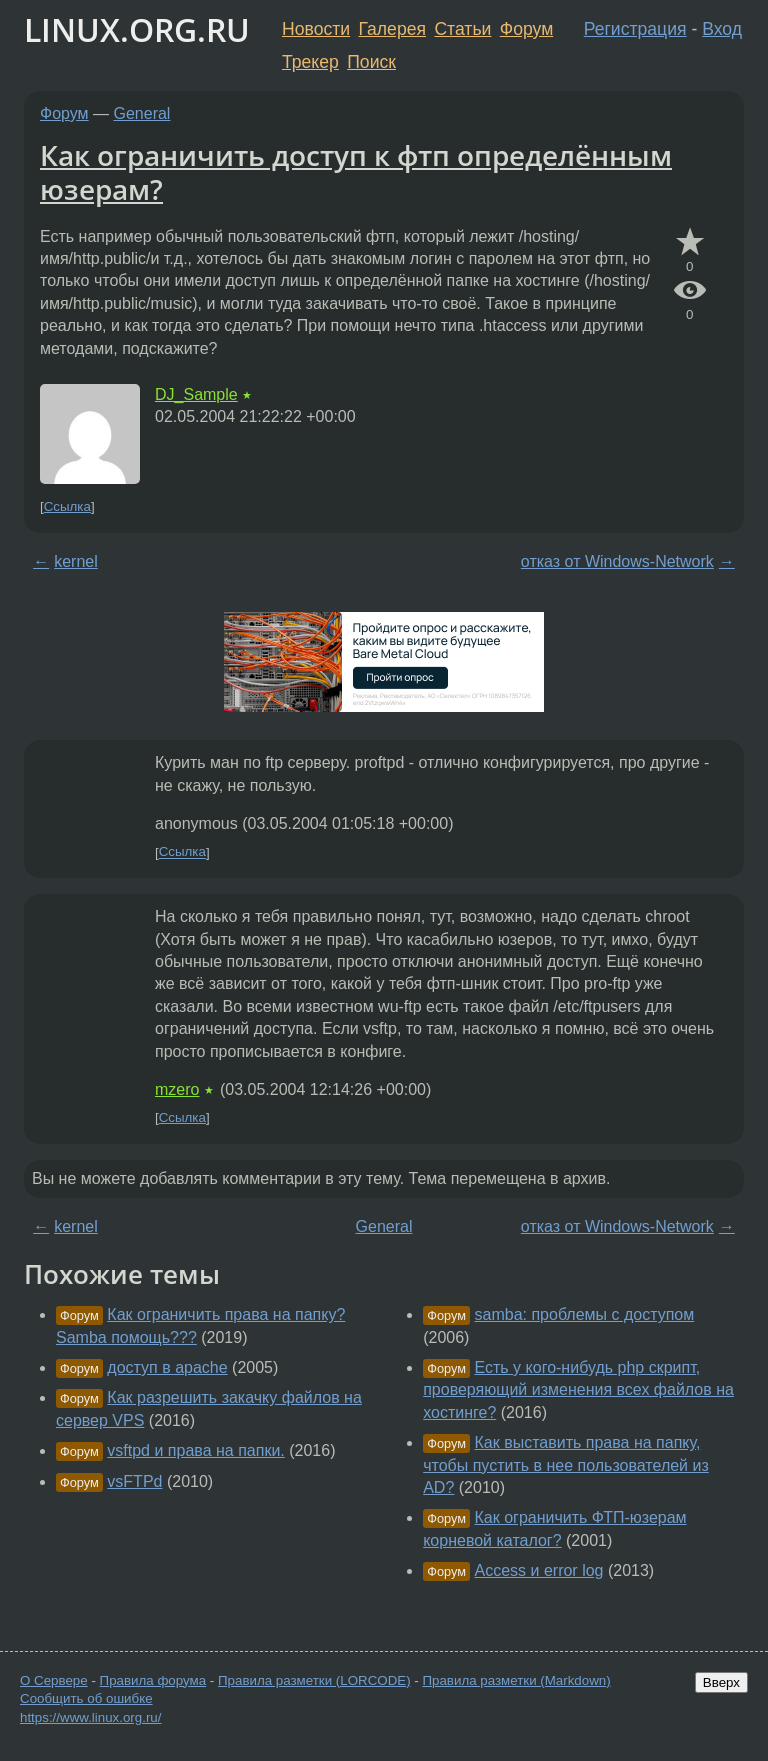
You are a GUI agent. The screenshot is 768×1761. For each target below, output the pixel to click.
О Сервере (54, 1680)
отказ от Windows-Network (617, 561)
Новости (316, 29)
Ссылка (67, 506)
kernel (76, 561)
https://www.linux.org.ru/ (90, 1717)
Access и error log (539, 1570)
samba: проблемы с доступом (585, 1314)
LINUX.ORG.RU (137, 29)
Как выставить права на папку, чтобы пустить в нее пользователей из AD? (566, 1465)
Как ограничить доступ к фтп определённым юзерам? (356, 172)
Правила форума (153, 1680)
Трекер (310, 62)
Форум (526, 29)
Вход (722, 29)
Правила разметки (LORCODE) (314, 1680)
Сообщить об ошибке (86, 1698)
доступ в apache (167, 1367)
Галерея (392, 29)
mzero (177, 1089)
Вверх (721, 1682)
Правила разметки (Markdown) (516, 1680)
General (142, 113)
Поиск (371, 62)
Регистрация (635, 29)
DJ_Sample (196, 394)
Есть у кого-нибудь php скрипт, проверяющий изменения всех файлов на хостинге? (578, 1390)
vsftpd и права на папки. (195, 1450)
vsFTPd (134, 1481)
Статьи (462, 29)
